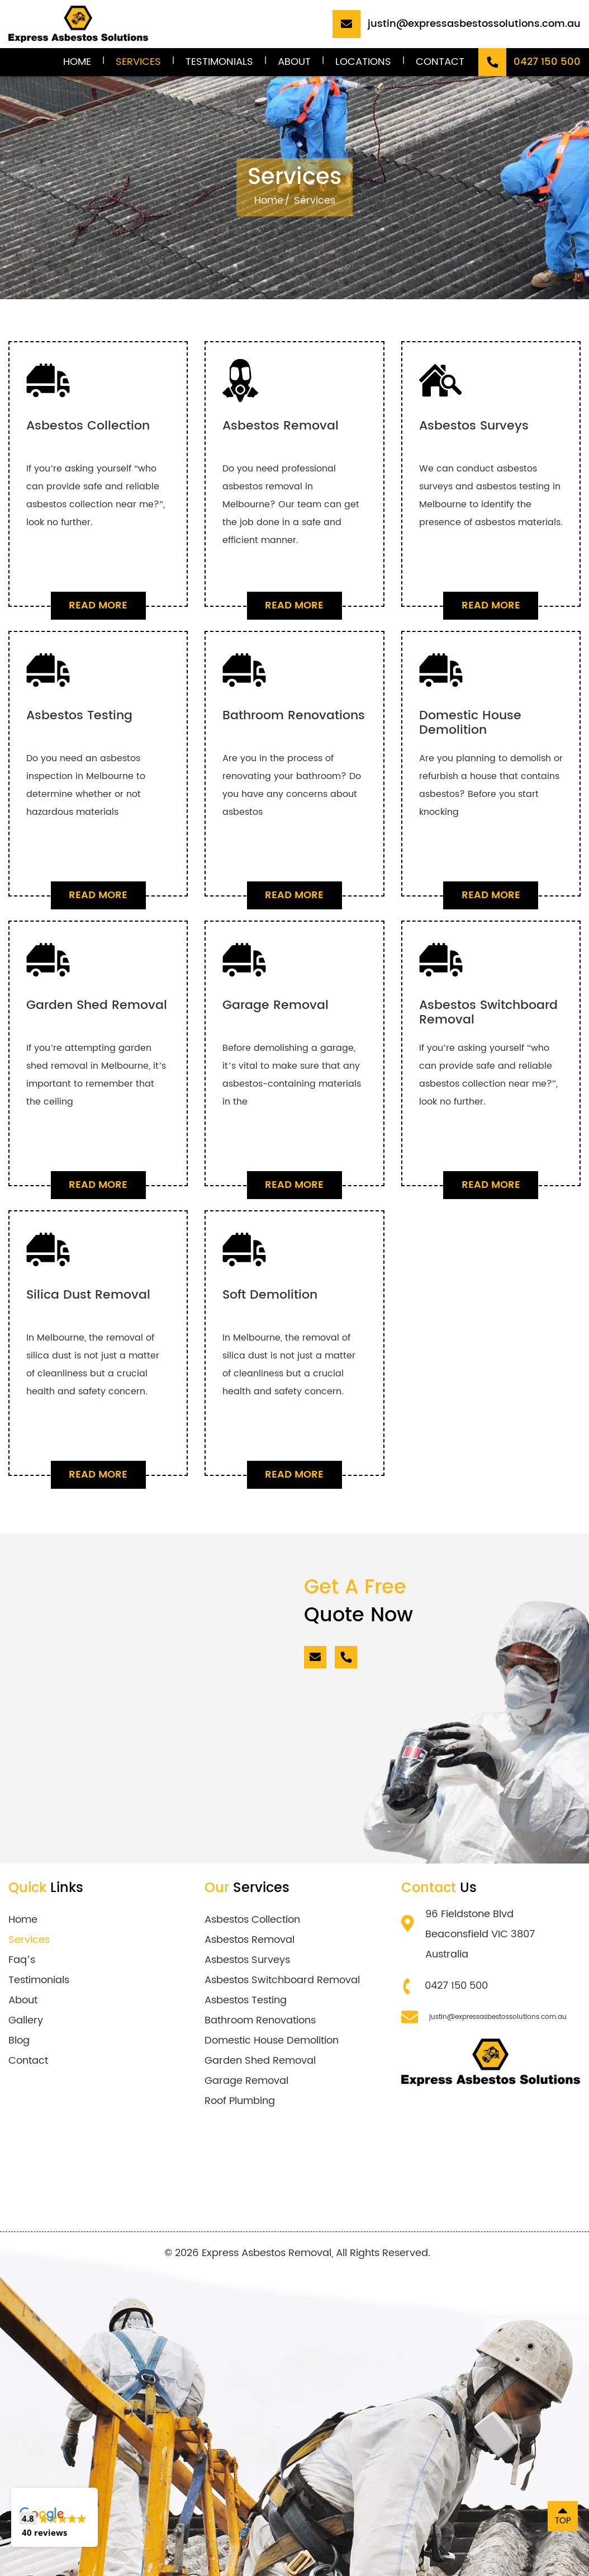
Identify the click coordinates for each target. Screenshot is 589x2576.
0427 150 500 (456, 1986)
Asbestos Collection (252, 1920)
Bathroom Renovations (260, 2020)
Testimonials (219, 62)
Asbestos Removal (249, 1940)
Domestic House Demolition (272, 2040)
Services (138, 62)
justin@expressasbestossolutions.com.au (498, 2017)
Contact (440, 62)
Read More (98, 605)
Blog (19, 2040)
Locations (363, 62)
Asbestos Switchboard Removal (282, 1980)
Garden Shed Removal (260, 2061)
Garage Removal (246, 2081)
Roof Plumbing (240, 2101)
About (294, 62)
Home (77, 62)
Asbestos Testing (246, 2000)
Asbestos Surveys (247, 1960)
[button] (54, 2517)
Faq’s (21, 1960)
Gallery (25, 2020)
